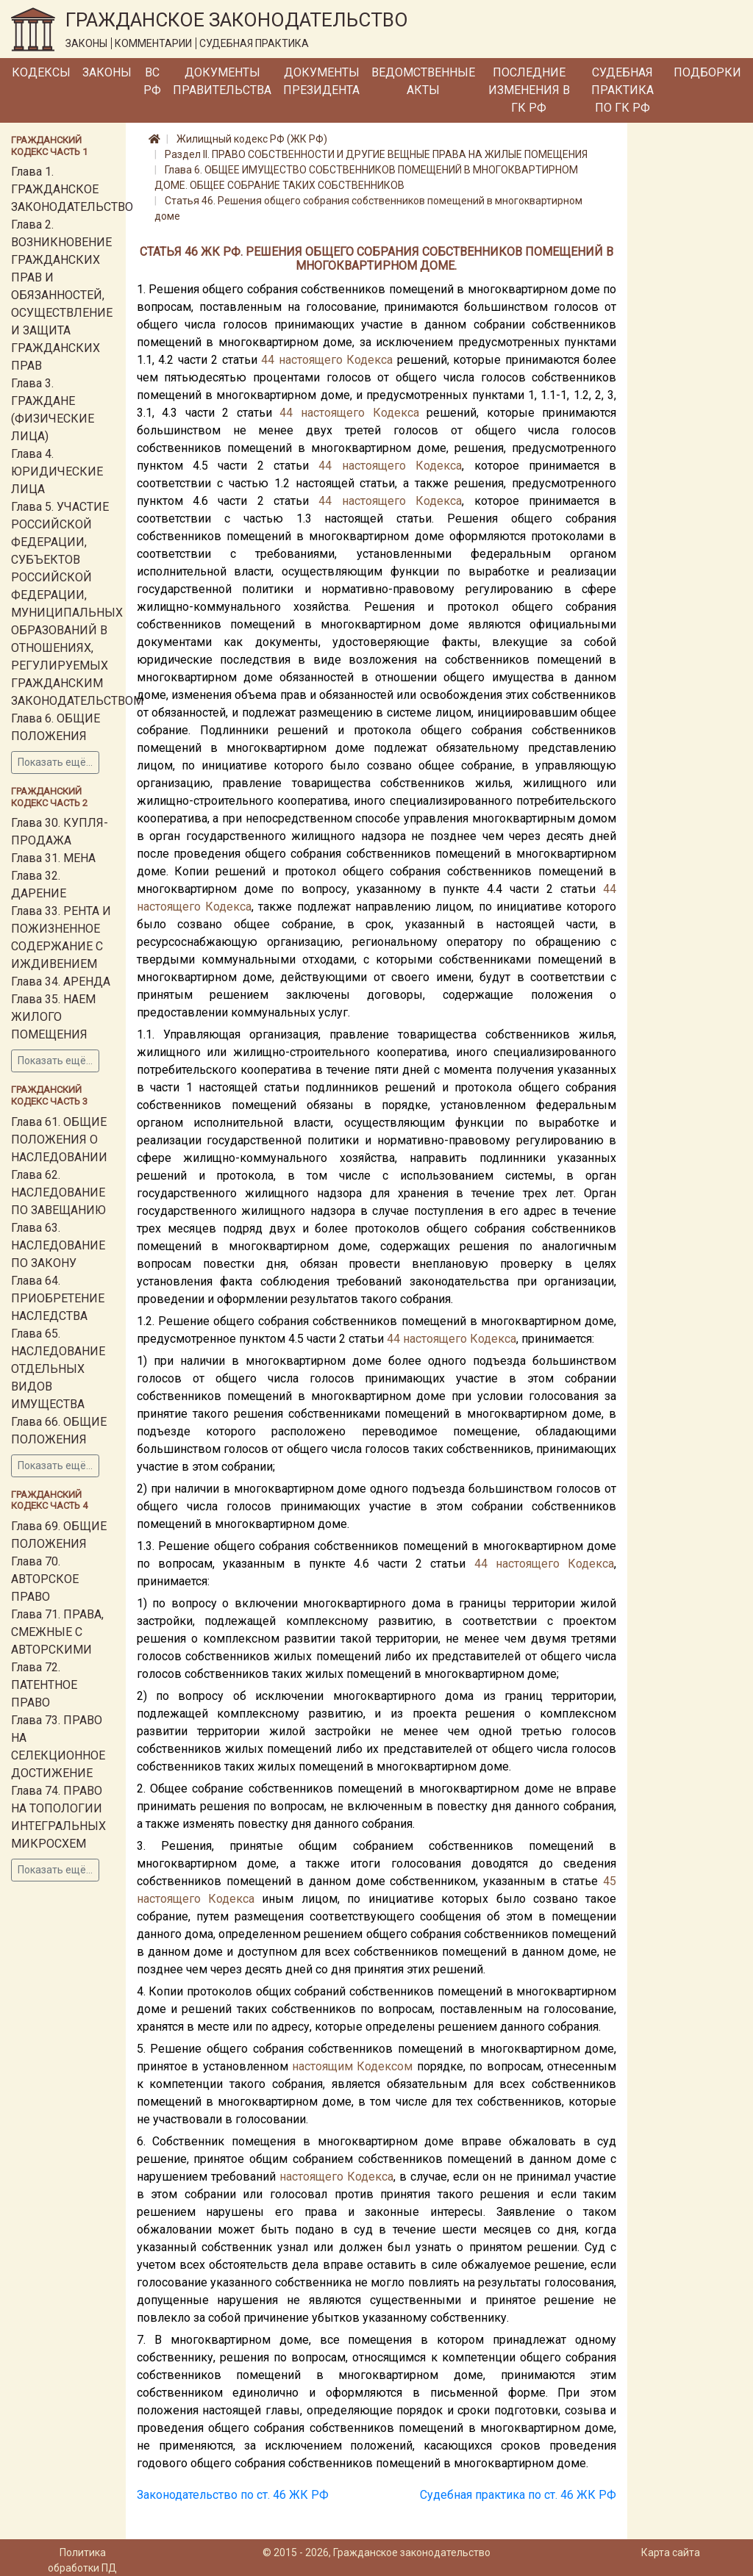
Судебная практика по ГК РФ (622, 90)
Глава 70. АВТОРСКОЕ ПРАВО (45, 1579)
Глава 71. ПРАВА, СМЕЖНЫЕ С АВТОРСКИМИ (57, 1632)
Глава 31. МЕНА (53, 858)
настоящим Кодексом (352, 2066)
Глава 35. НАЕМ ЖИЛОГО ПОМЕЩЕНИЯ (53, 1016)
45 (609, 1881)
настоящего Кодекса (336, 360)
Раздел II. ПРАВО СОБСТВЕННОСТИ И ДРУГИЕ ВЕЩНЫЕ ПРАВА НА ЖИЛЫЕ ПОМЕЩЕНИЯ (376, 154)
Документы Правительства (222, 81)
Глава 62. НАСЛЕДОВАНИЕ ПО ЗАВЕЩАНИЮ (58, 1192)
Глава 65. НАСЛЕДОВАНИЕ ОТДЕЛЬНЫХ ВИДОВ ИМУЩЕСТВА (58, 1369)
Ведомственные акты (423, 81)
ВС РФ (152, 81)
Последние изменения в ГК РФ (529, 90)
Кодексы (41, 72)
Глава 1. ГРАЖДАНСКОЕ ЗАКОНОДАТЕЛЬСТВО (72, 189)
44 (267, 360)
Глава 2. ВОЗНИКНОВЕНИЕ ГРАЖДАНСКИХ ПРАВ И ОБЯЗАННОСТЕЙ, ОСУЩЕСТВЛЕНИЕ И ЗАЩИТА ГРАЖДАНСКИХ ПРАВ (62, 295)
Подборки (707, 72)
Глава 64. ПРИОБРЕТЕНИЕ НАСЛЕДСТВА (57, 1298)
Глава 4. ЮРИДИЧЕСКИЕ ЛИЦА (57, 471)
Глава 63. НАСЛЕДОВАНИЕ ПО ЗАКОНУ (58, 1245)
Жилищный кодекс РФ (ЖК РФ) (251, 139)
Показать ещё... (55, 762)
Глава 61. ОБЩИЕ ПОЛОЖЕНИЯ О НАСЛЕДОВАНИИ (59, 1139)
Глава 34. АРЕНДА (60, 982)
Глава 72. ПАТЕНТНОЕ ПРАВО (44, 1684)
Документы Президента (321, 81)
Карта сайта (670, 2552)
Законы (107, 72)
